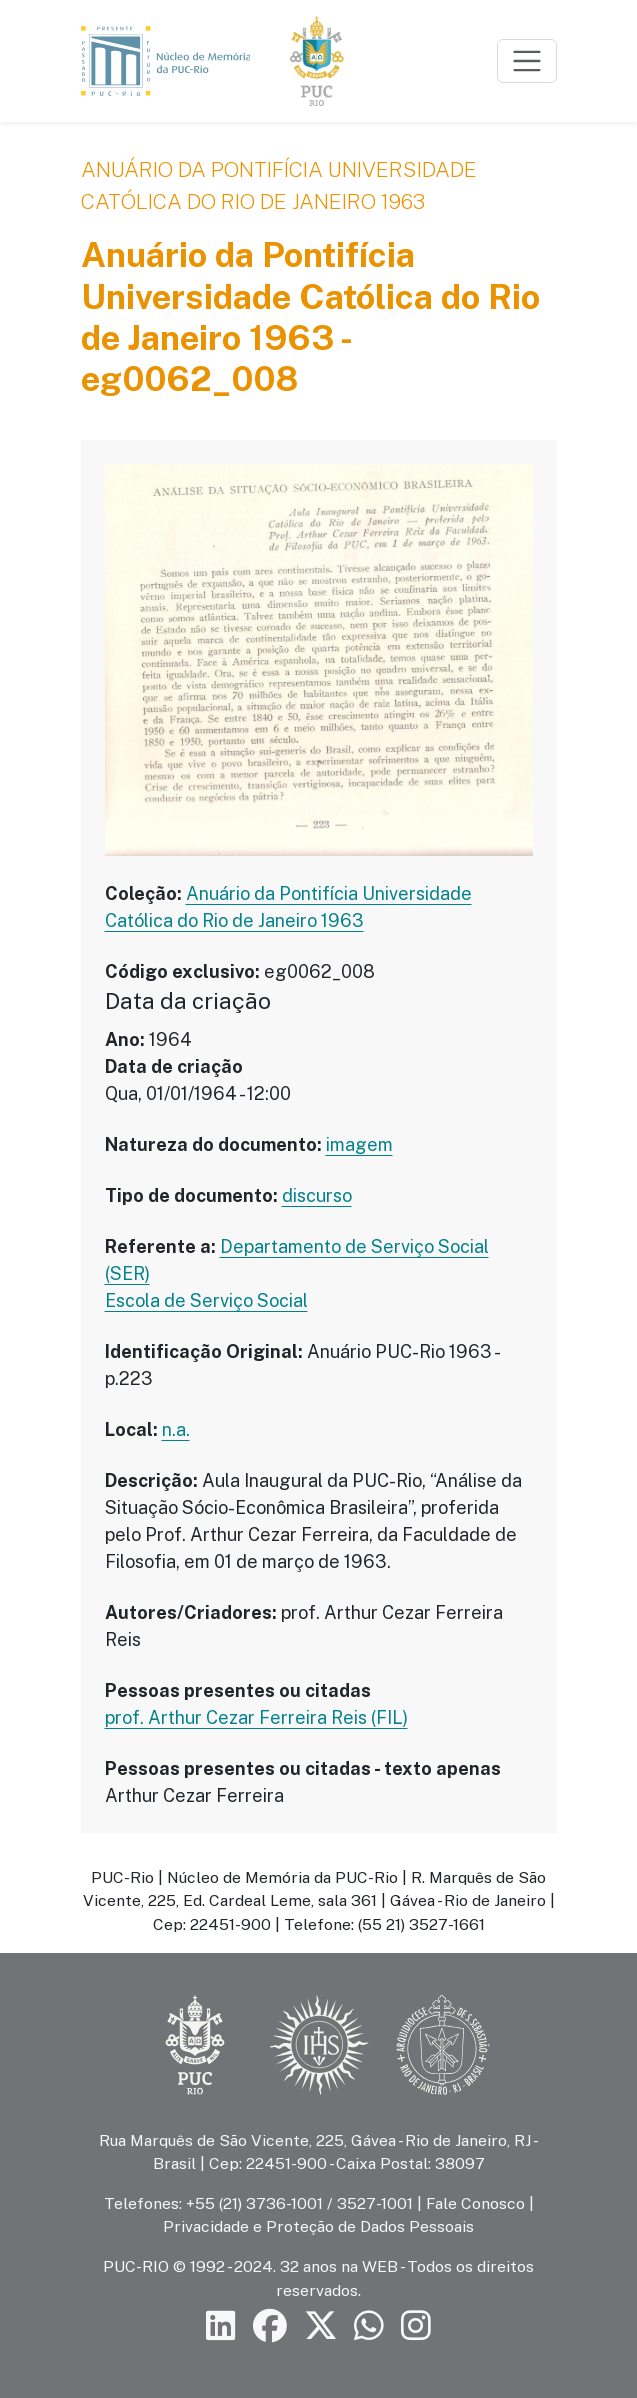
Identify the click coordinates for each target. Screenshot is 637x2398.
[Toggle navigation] (527, 61)
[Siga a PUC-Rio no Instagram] (416, 2326)
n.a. (176, 1429)
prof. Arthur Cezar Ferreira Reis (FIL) (256, 1717)
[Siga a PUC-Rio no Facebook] (270, 2326)
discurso (317, 1195)
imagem (359, 1144)
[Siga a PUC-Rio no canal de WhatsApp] (369, 2326)
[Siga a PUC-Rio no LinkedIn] (221, 2326)
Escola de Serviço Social (206, 1300)
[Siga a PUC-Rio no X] (321, 2326)
